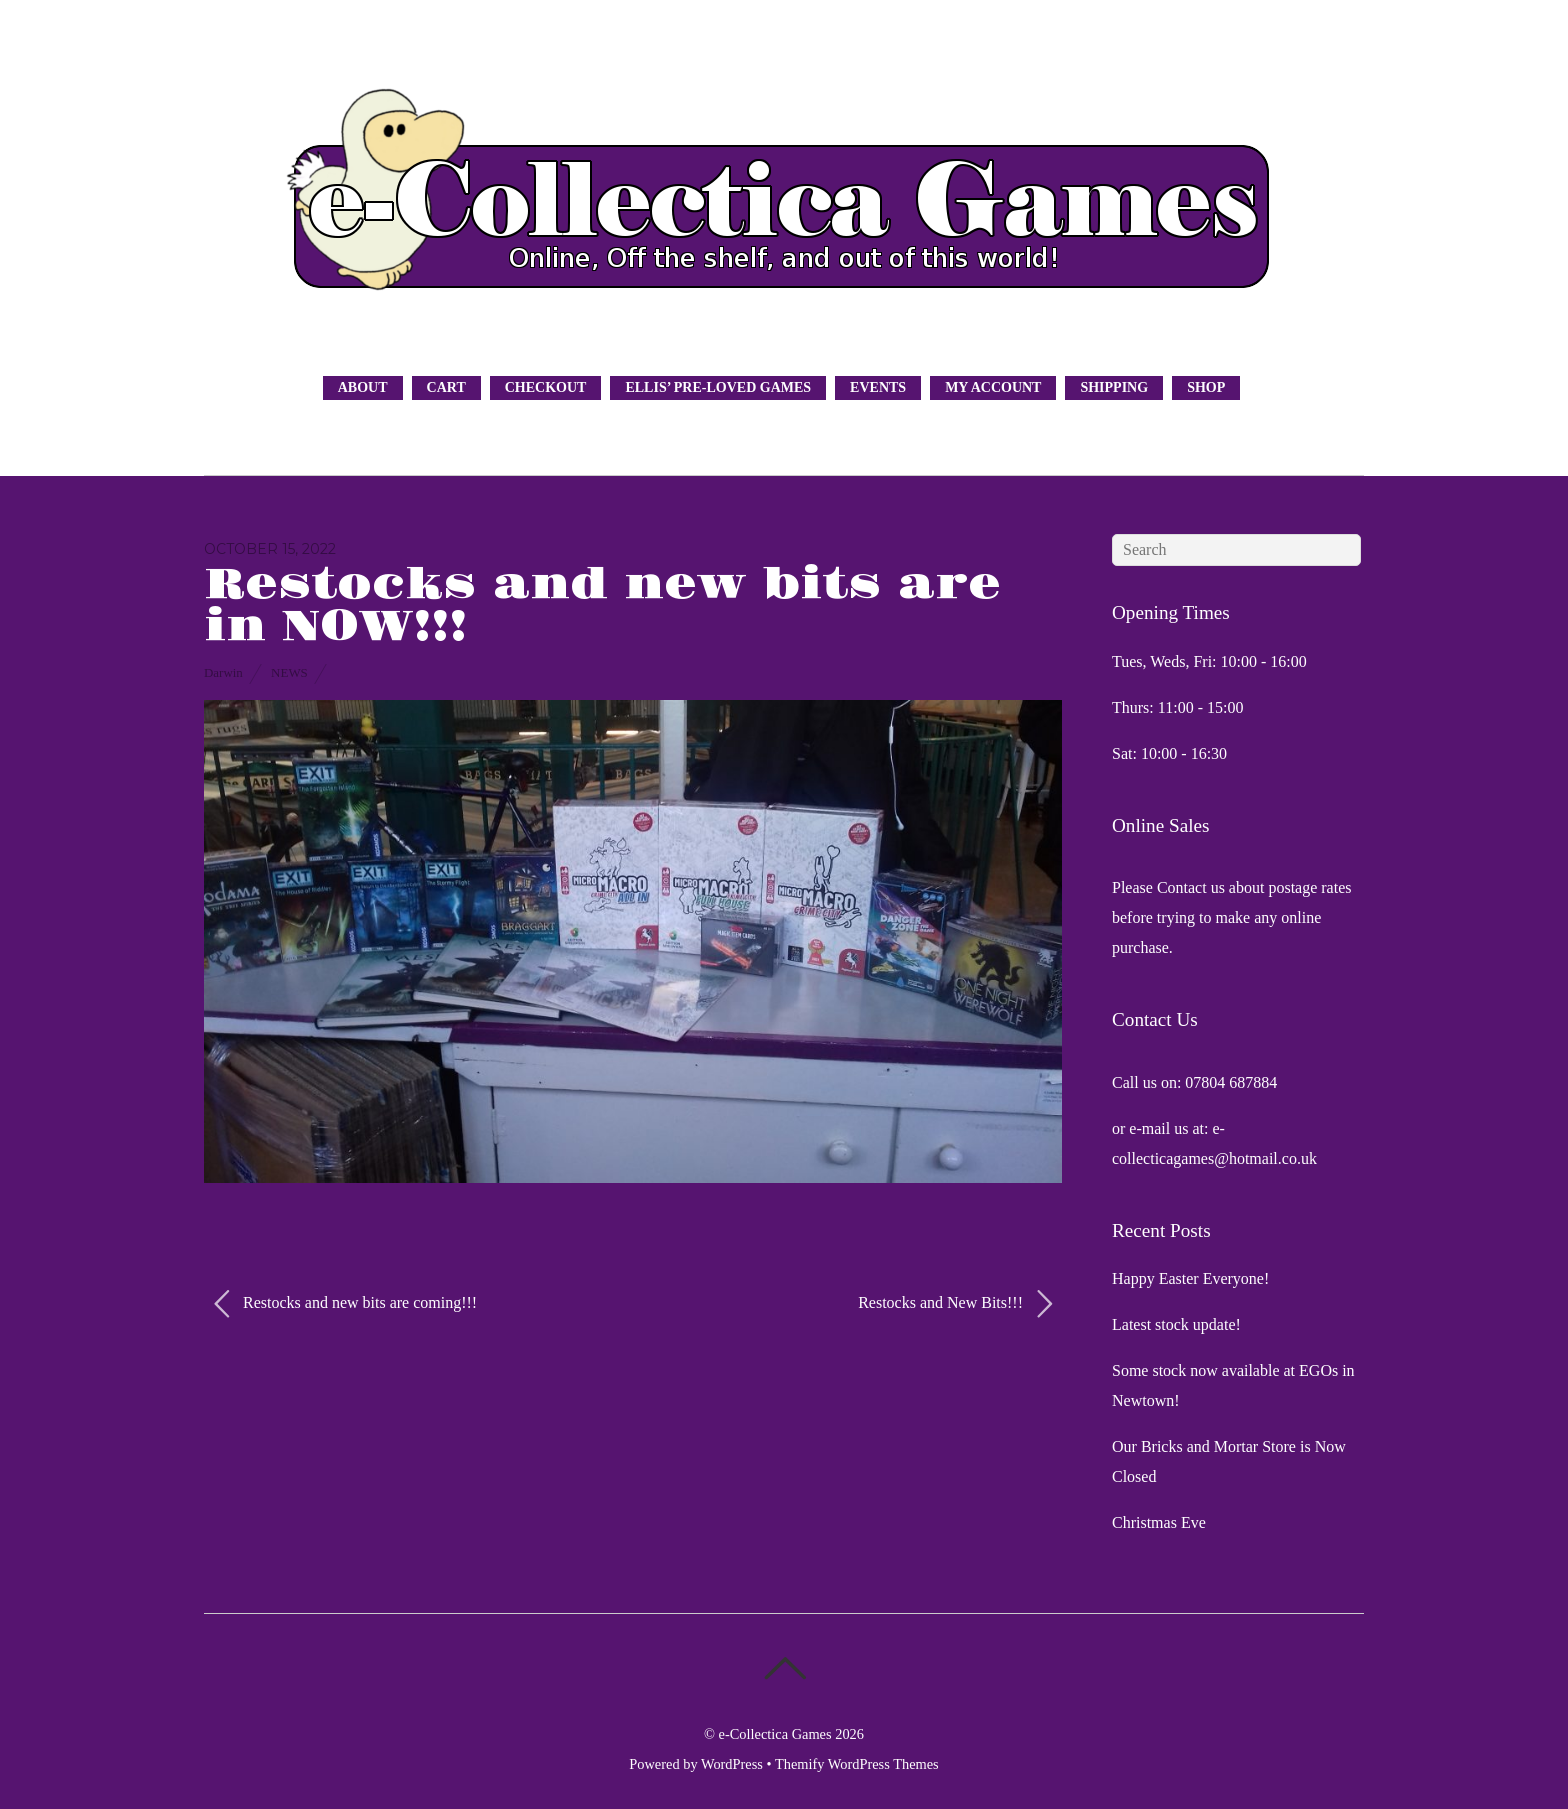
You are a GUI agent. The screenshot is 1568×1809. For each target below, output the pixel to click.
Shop (1206, 387)
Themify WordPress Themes (857, 1764)
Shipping (1114, 387)
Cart (446, 387)
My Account (993, 387)
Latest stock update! (1176, 1324)
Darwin (223, 672)
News (289, 672)
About (363, 387)
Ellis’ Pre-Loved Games (718, 387)
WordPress (732, 1764)
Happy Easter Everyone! (1190, 1278)
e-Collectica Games (775, 1734)
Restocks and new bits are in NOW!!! (602, 606)
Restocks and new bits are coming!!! (345, 1304)
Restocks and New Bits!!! (955, 1304)
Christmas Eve (1159, 1522)
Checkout (546, 387)
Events (878, 387)
